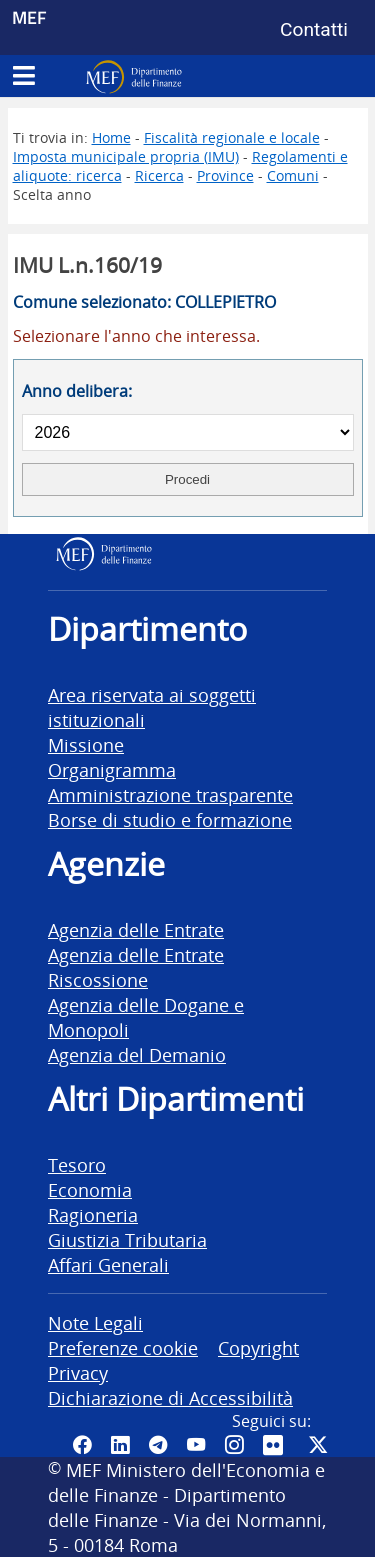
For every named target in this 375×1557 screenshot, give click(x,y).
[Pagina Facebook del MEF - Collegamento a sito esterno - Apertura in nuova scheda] (82, 1444)
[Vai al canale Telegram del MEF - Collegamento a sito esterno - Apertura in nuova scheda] (158, 1444)
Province (225, 175)
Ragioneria (93, 1214)
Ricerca (159, 175)
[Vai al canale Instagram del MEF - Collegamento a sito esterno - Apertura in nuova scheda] (234, 1444)
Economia (90, 1189)
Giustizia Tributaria (127, 1239)
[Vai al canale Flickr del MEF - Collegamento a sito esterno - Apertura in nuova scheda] (276, 1444)
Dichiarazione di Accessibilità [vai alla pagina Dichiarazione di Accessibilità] (170, 1397)
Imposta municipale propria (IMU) (126, 156)
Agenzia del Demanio (137, 1054)
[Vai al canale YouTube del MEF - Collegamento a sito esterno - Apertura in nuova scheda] (196, 1444)
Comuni (293, 175)
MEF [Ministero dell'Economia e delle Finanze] (29, 17)
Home (111, 137)
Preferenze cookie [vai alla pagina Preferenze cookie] (123, 1347)
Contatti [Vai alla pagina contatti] (314, 29)
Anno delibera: (77, 391)
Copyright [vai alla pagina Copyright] (258, 1347)
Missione (86, 744)
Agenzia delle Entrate (136, 929)
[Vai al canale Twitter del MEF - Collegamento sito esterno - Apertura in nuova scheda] (318, 1444)
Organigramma (112, 769)
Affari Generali (108, 1264)
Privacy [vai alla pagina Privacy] (78, 1372)
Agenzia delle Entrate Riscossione (136, 967)
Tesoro (77, 1164)
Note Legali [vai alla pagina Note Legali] (95, 1322)
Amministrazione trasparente (170, 794)
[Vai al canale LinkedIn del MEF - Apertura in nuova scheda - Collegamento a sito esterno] (120, 1444)
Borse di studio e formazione (170, 819)
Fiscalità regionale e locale (232, 137)
